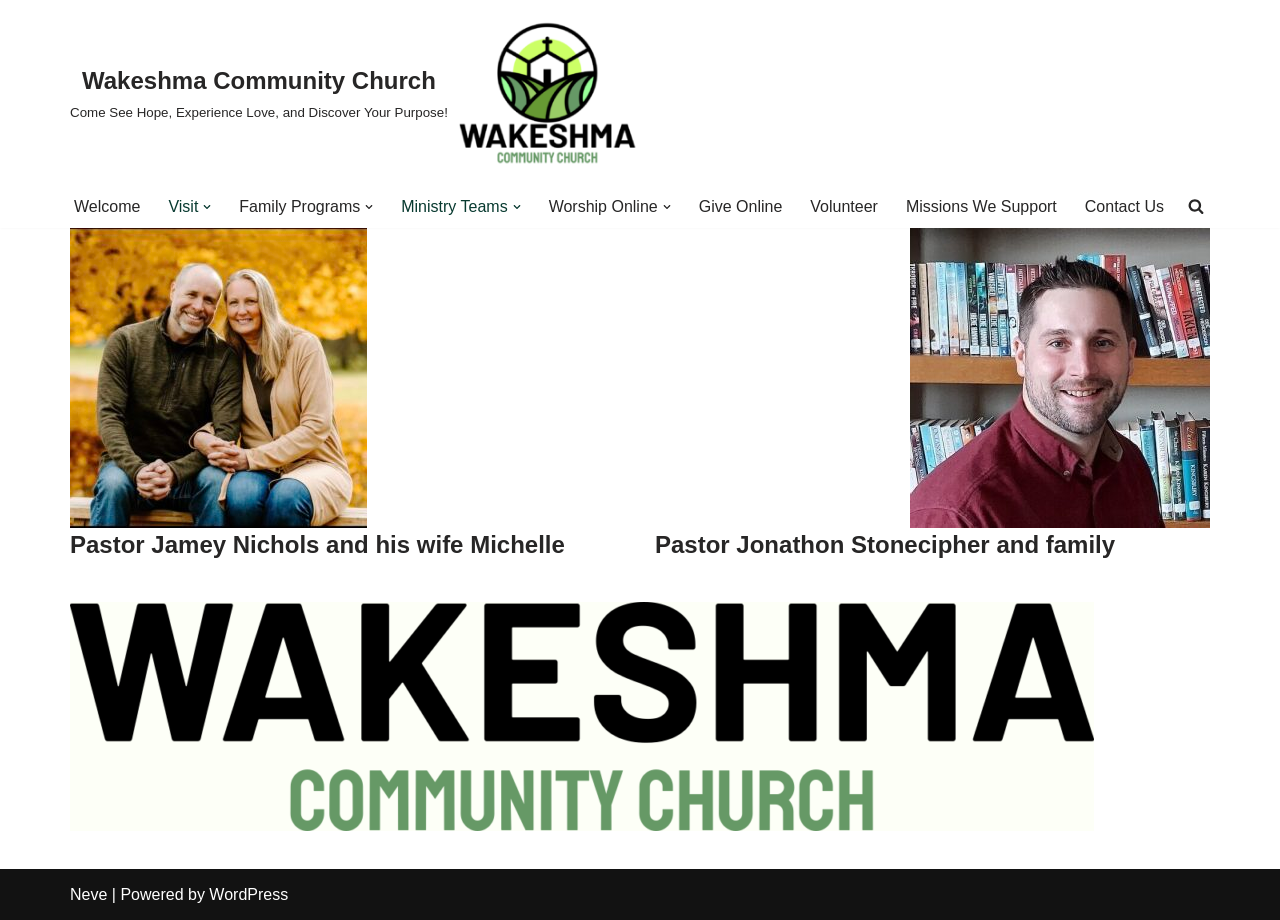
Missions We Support (981, 206)
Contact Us (1124, 206)
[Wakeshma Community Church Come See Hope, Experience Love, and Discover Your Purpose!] (354, 92)
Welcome (107, 206)
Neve (88, 894)
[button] (207, 207)
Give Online (741, 206)
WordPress (248, 894)
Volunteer (844, 206)
